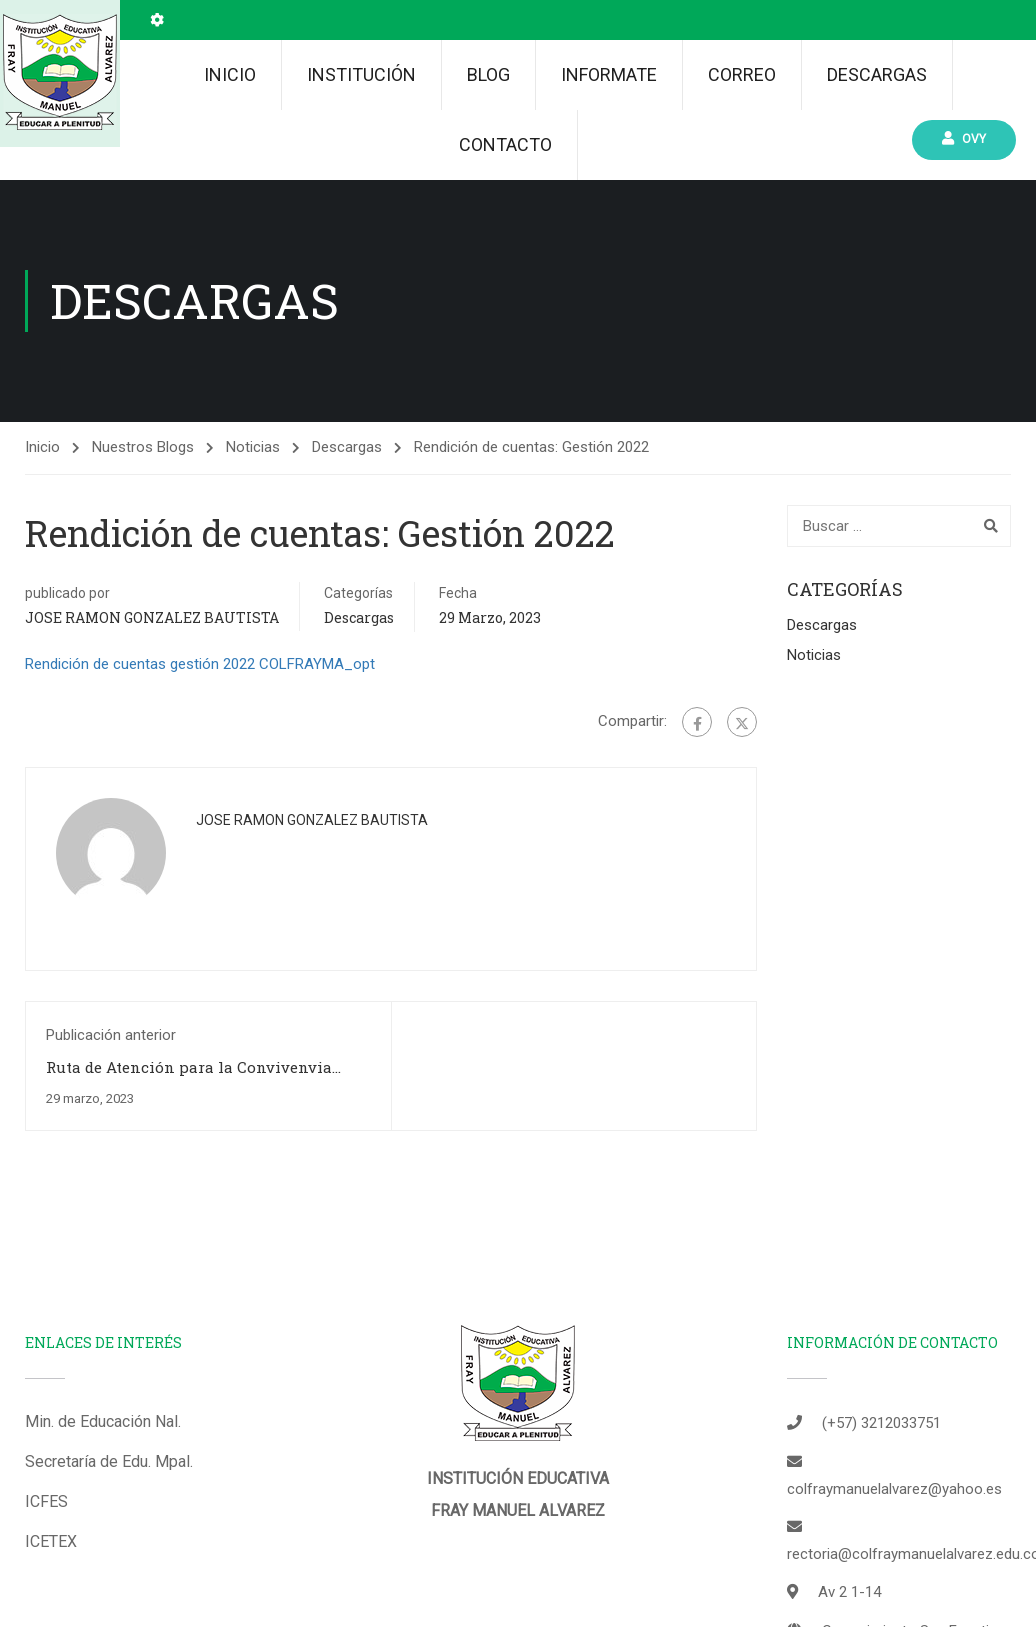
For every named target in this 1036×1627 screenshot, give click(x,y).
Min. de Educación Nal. (103, 1401)
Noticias (253, 427)
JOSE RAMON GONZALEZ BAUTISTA (152, 597)
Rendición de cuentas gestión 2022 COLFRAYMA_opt (200, 644)
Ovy (967, 138)
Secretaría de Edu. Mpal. (109, 1441)
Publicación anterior (111, 1015)
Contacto (505, 144)
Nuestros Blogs (143, 427)
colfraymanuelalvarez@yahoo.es (894, 1469)
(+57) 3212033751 (881, 1403)
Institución (361, 74)
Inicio (230, 74)
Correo (742, 74)
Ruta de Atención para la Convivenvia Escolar (189, 1057)
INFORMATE (609, 74)
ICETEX (51, 1521)
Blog (488, 74)
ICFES (46, 1481)
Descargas (877, 74)
